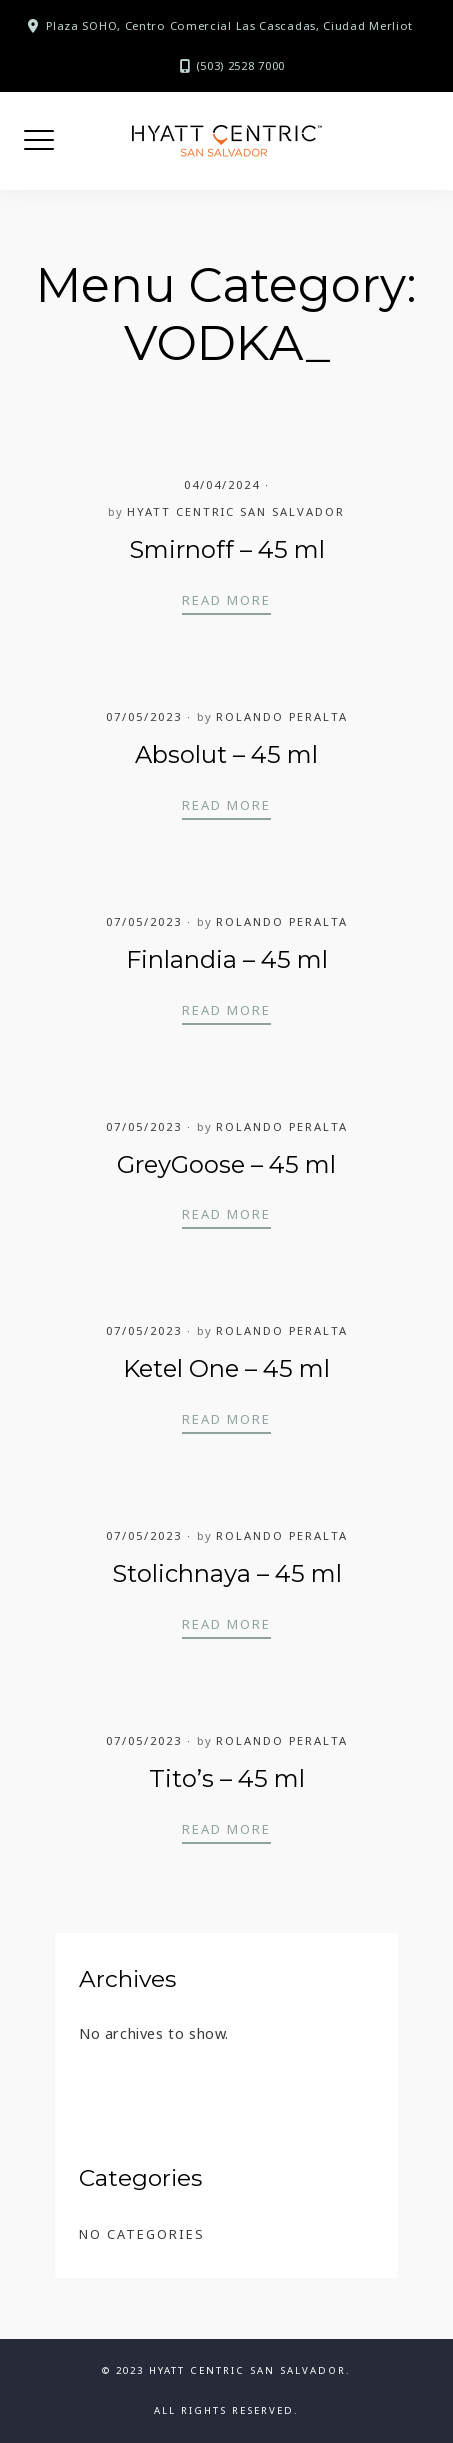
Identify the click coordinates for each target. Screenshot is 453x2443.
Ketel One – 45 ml (226, 1368)
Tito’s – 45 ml (227, 1778)
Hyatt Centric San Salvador (236, 511)
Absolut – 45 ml (226, 754)
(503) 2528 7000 (241, 65)
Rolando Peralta (282, 716)
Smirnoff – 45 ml (227, 549)
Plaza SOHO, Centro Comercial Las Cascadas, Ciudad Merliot (229, 25)
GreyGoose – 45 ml (226, 1164)
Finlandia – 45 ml (227, 959)
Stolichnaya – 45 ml (227, 1573)
